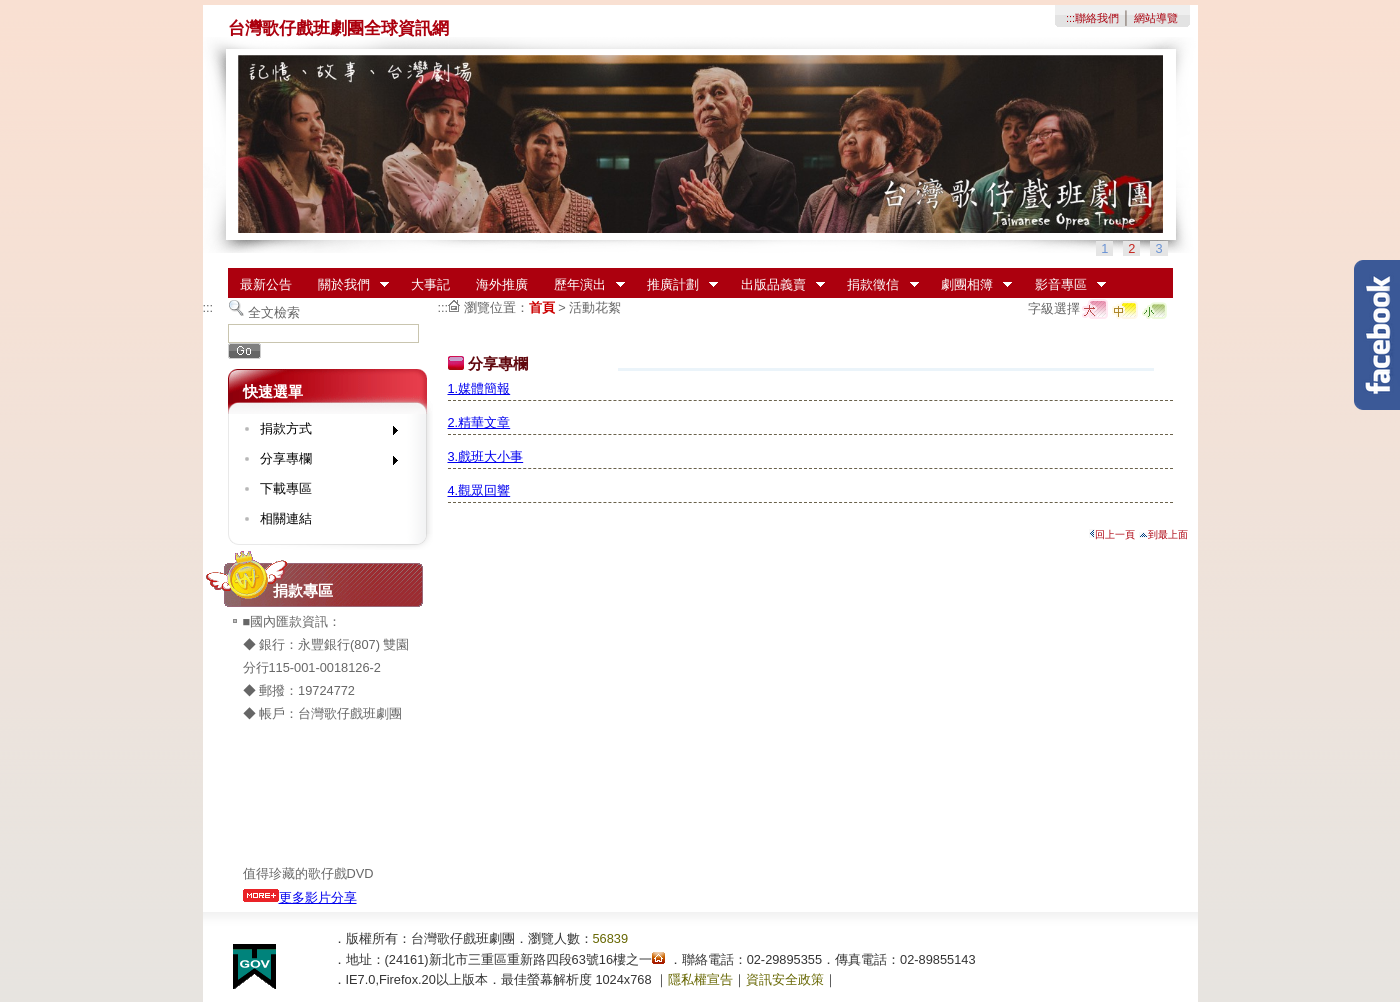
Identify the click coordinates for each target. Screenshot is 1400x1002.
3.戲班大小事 (486, 456)
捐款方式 (322, 432)
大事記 (430, 284)
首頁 (542, 307)
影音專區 (1064, 285)
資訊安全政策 (785, 979)
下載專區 (286, 488)
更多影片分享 (300, 897)
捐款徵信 (877, 285)
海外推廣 (502, 284)
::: (1070, 18)
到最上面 (1163, 534)
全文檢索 (274, 312)
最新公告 (266, 284)
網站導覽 (1156, 18)
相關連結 (286, 518)
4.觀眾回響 (479, 490)
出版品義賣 (776, 285)
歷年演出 (583, 285)
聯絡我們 (1097, 18)
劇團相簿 (970, 285)
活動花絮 (595, 307)
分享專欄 (322, 462)
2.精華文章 (479, 422)
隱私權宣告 (700, 979)
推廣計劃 (676, 285)
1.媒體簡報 (479, 388)
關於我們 (347, 285)
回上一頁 (1112, 534)
